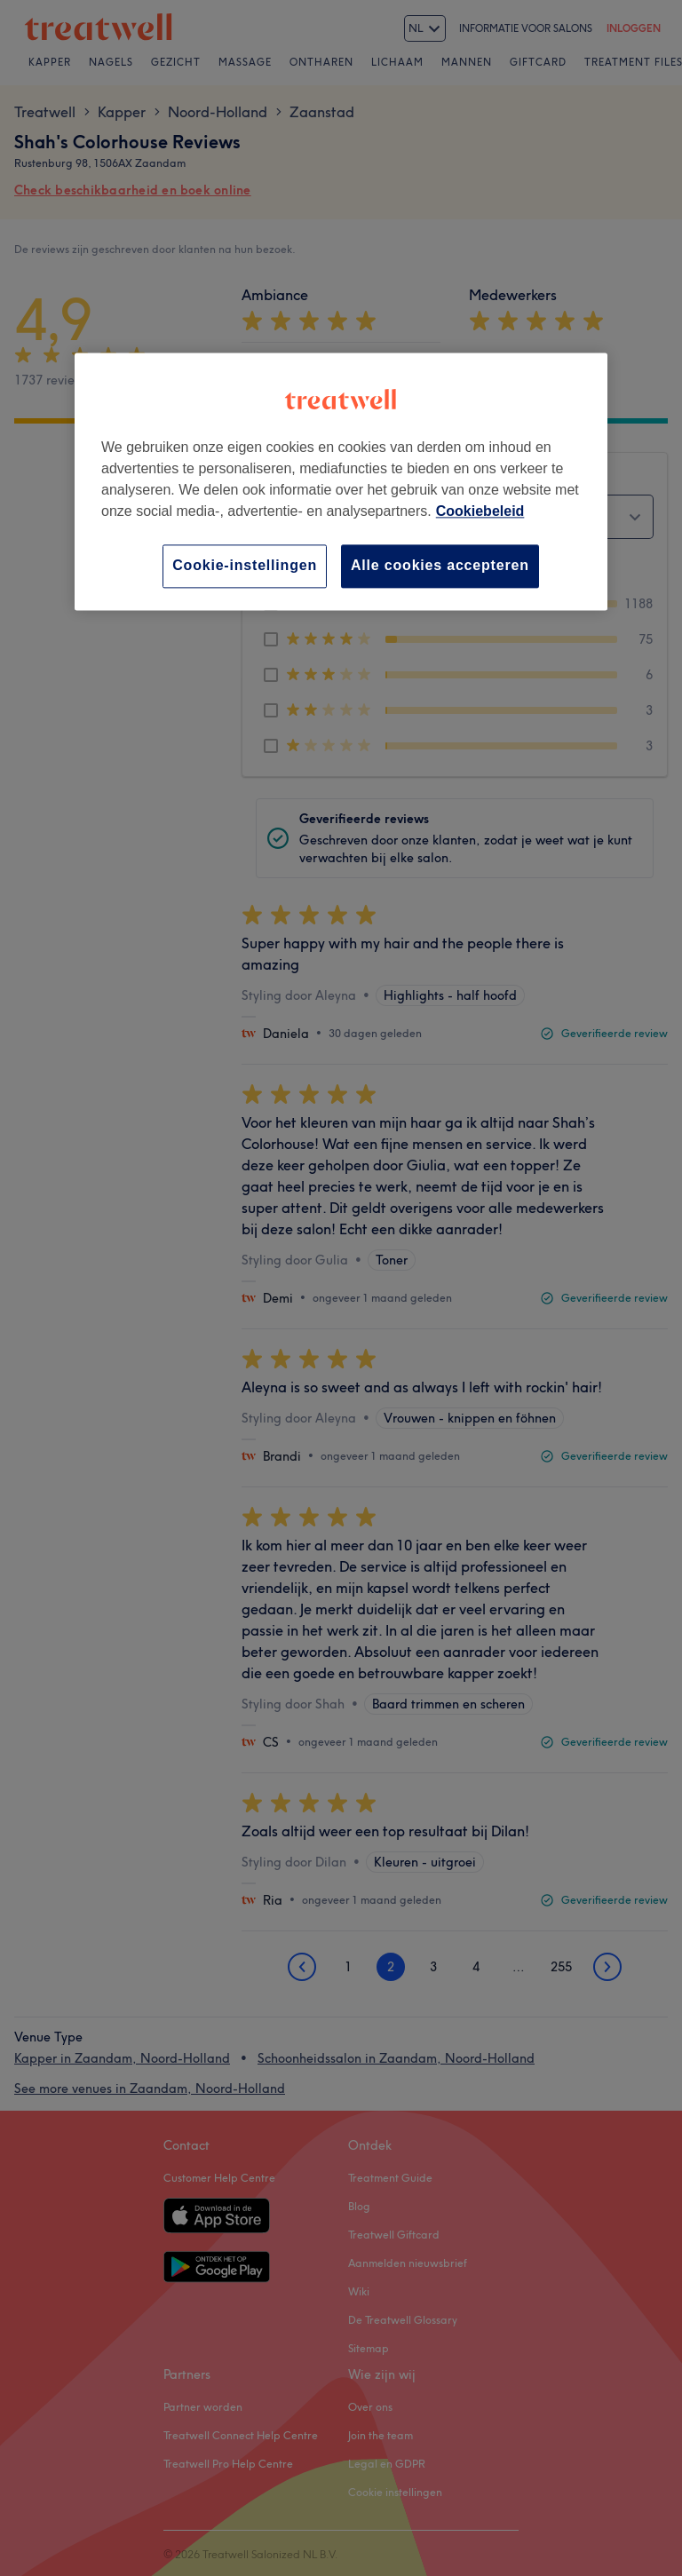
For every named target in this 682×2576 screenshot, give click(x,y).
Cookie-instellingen (244, 566)
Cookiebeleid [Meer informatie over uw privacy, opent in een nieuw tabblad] (480, 511)
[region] (341, 481)
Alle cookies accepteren (440, 566)
